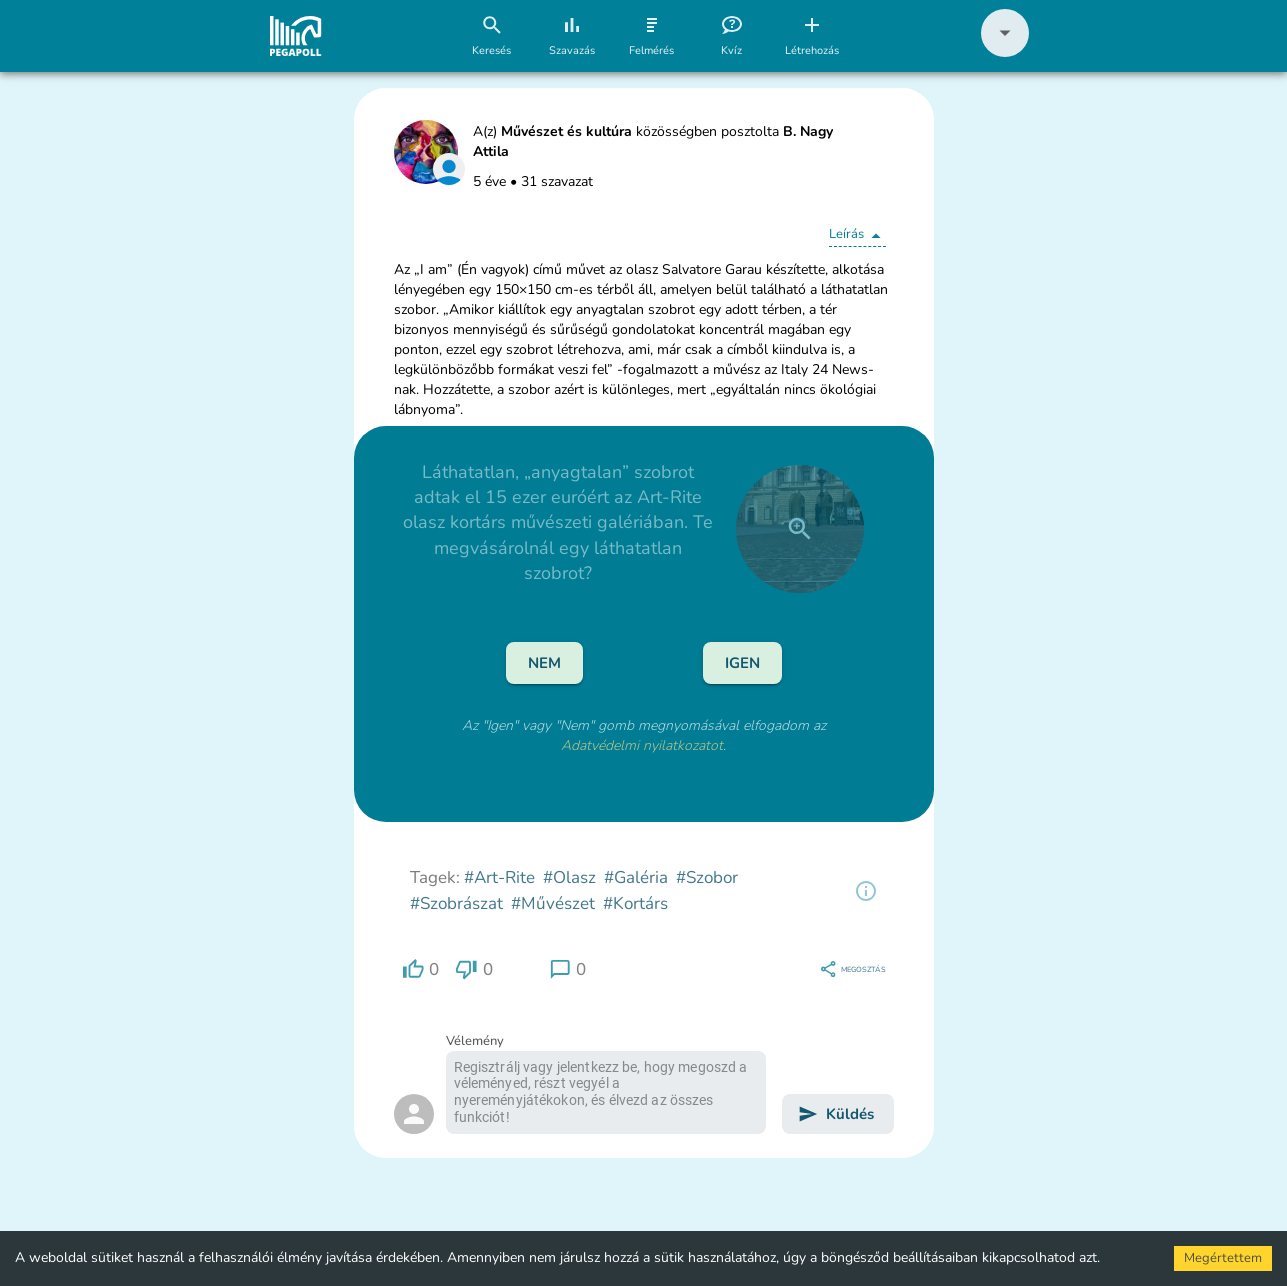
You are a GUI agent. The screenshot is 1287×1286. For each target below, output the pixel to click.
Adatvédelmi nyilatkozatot (642, 745)
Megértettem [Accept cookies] (1223, 1258)
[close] (800, 529)
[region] (866, 891)
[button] (1005, 52)
